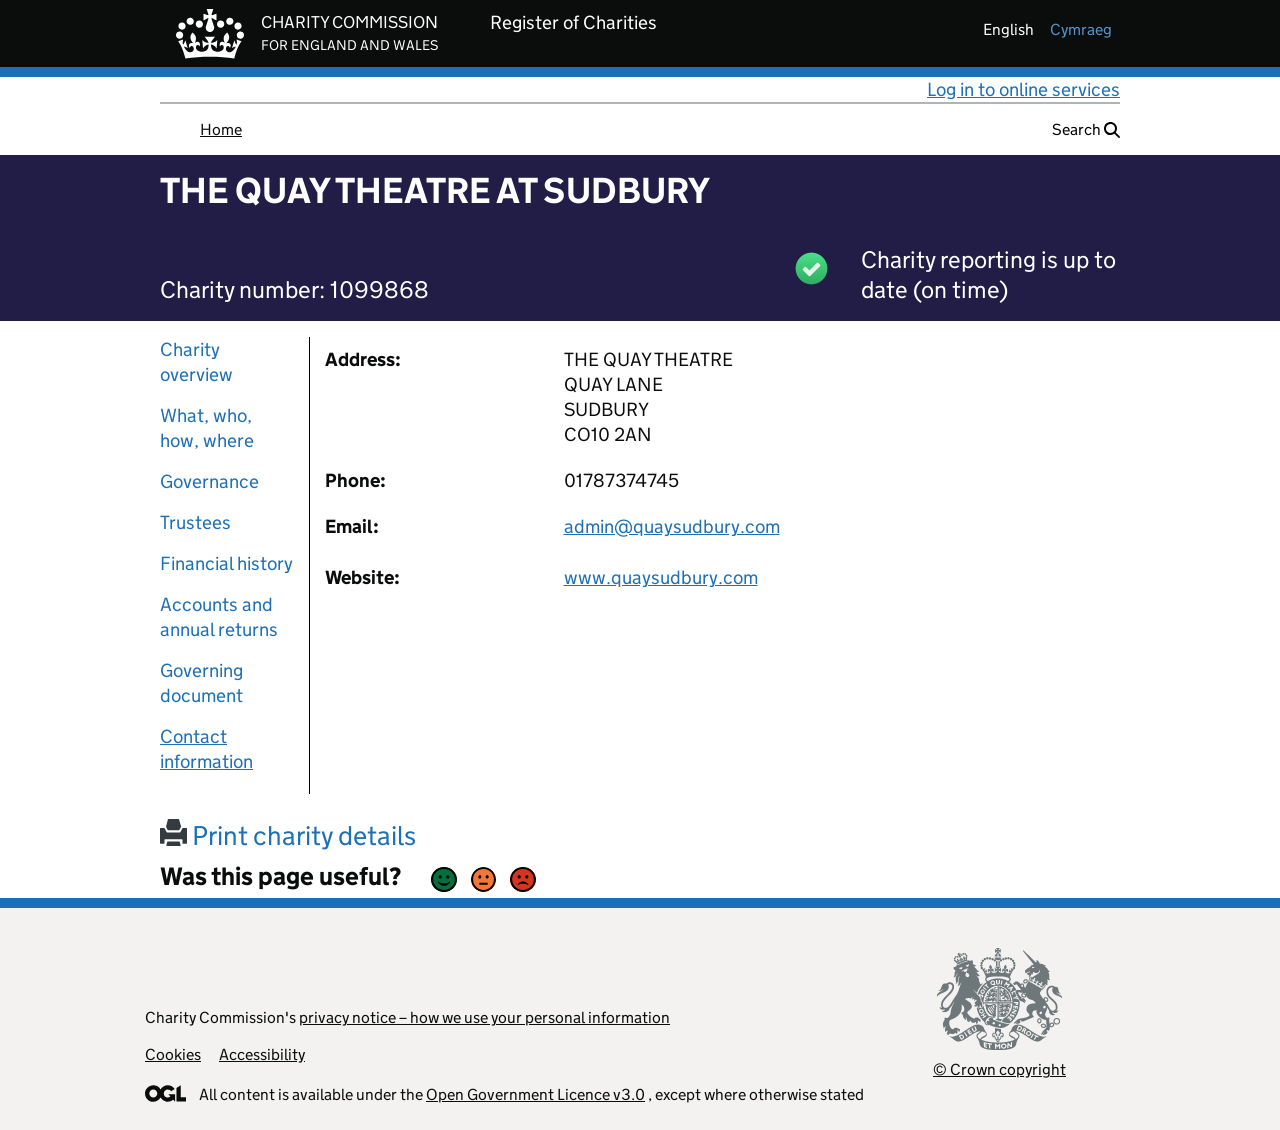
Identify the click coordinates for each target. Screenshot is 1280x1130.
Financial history (226, 563)
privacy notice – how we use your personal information (484, 1017)
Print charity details (288, 835)
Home (221, 129)
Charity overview (196, 362)
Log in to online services (1023, 89)
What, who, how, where (207, 428)
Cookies (173, 1054)
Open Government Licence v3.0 (535, 1094)
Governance (209, 481)
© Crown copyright (999, 1069)
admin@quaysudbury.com (672, 526)
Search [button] (1086, 129)
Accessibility (262, 1054)
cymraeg (1081, 29)
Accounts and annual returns (219, 617)
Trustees (195, 522)
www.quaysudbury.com (661, 577)
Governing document (201, 683)
